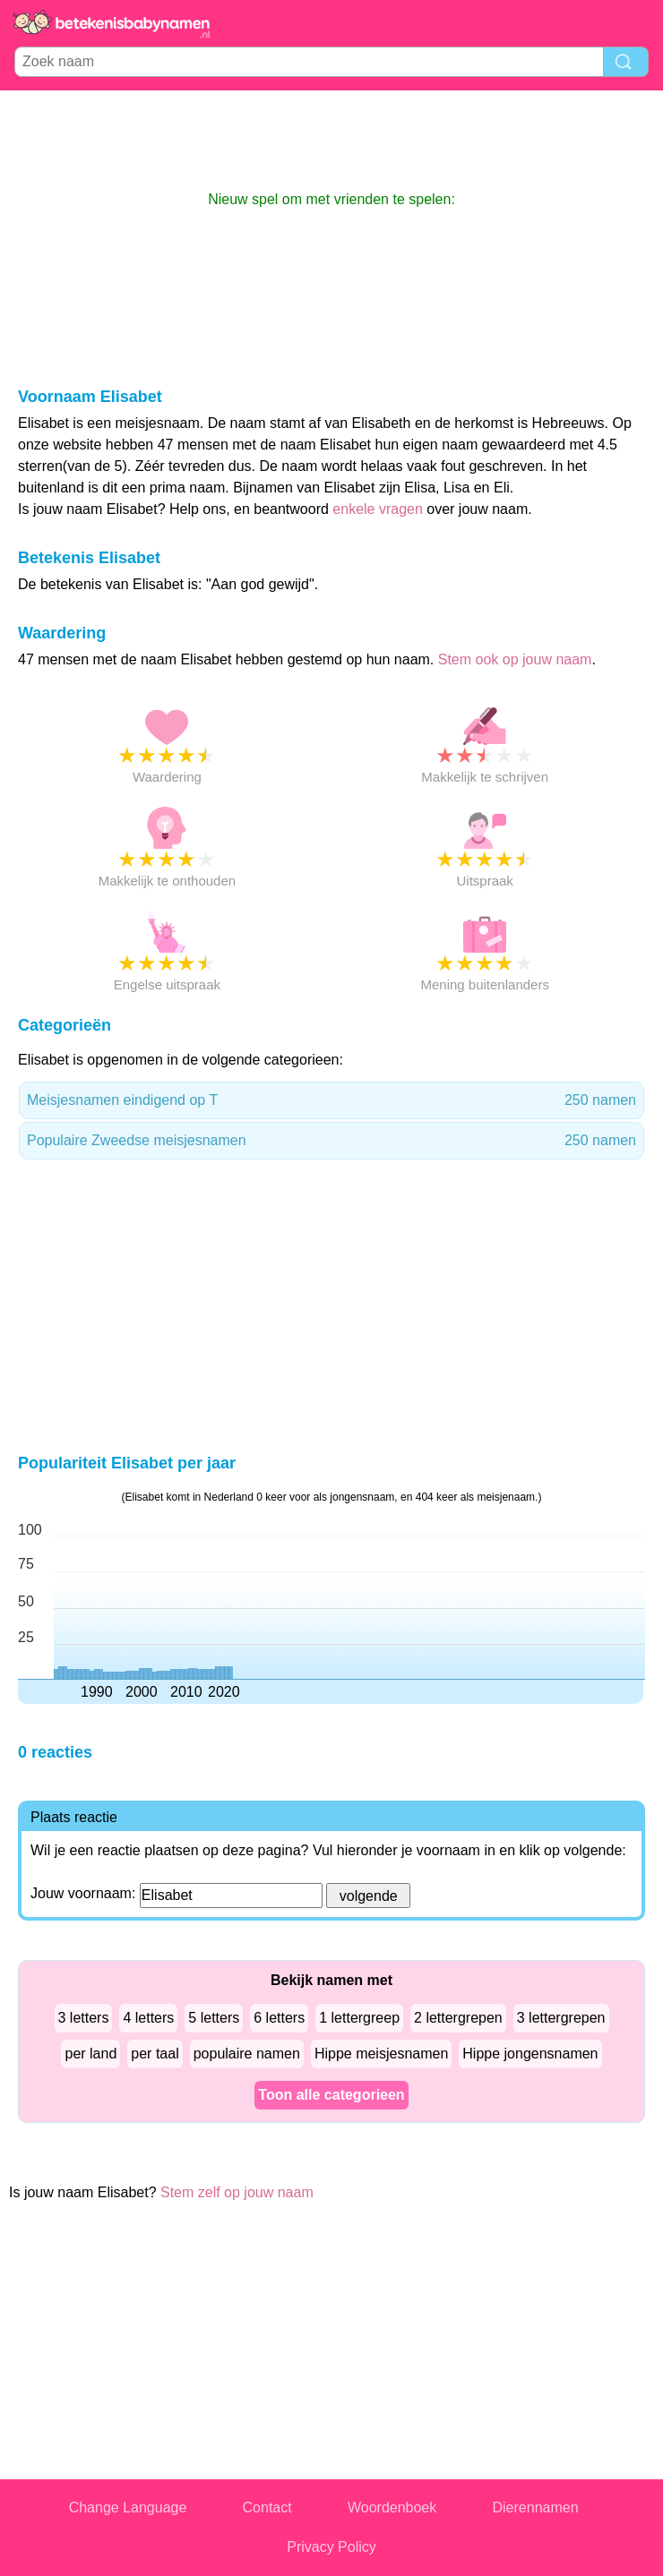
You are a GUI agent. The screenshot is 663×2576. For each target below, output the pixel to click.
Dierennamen (536, 2507)
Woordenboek (392, 2507)
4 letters (148, 2017)
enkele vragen (377, 509)
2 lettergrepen (458, 2017)
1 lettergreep (359, 2017)
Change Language (128, 2507)
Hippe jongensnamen (530, 2053)
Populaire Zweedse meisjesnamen (331, 1140)
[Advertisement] (331, 139)
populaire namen (247, 2053)
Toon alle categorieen (331, 2094)
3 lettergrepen (561, 2017)
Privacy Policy (331, 2547)
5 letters (213, 2017)
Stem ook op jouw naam (515, 659)
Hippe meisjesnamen (381, 2053)
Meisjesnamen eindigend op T (331, 1100)
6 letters (279, 2017)
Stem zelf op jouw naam (237, 2192)
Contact (267, 2507)
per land (90, 2053)
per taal (154, 2053)
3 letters (83, 2017)
